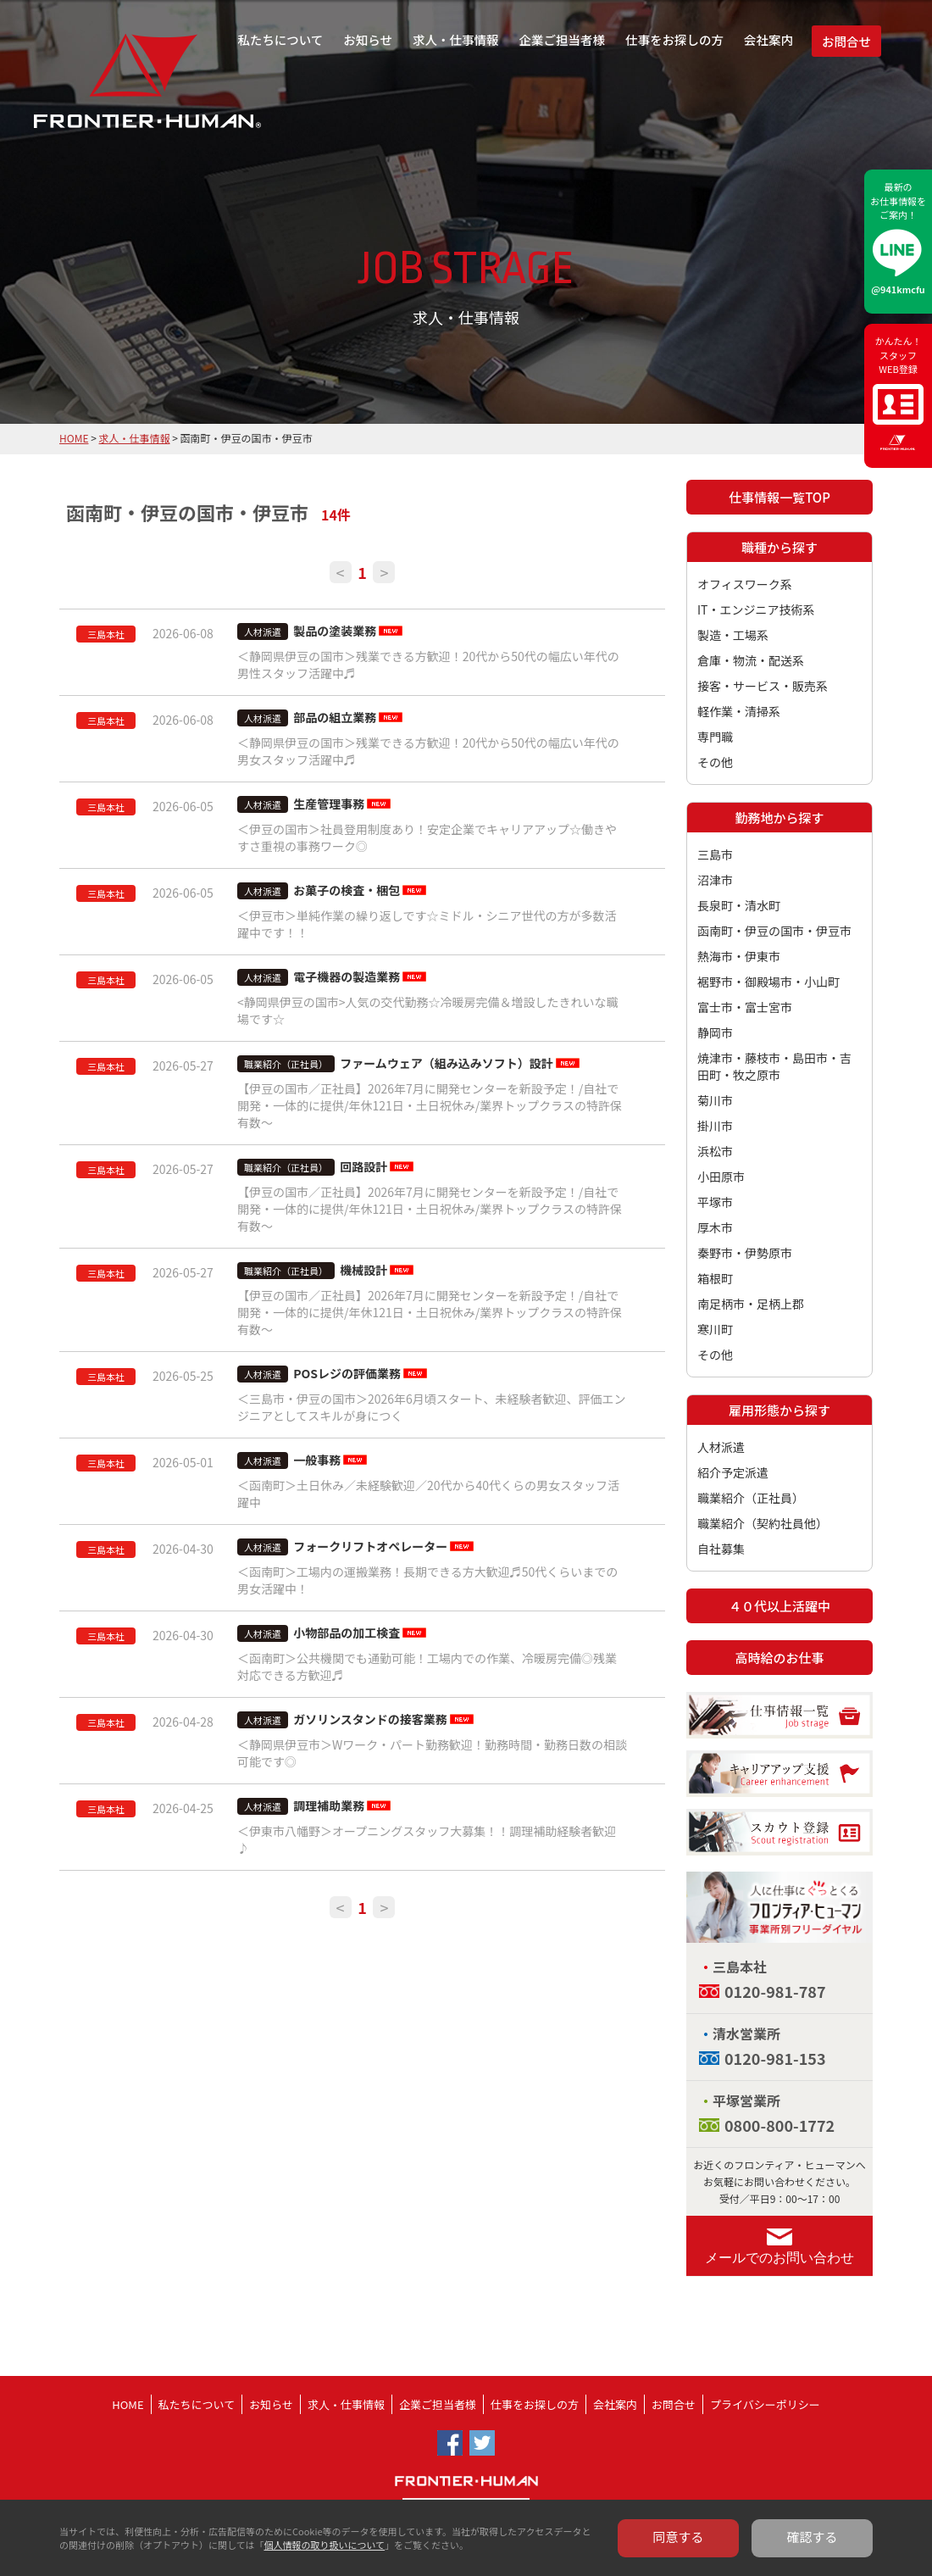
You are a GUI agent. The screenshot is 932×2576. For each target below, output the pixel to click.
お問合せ (846, 41)
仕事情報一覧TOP (779, 497)
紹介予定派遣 (732, 1472)
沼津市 (715, 879)
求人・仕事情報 (456, 39)
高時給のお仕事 (779, 1657)
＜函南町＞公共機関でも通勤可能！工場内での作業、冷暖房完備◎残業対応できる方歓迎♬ (427, 1666)
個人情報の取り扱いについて (324, 2544)
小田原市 (721, 1176)
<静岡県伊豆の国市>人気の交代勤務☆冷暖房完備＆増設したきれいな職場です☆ (428, 1010)
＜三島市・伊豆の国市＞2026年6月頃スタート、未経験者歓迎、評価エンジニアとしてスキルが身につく (431, 1407)
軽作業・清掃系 (738, 711)
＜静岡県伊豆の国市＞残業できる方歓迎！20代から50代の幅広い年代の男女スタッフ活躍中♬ (428, 751)
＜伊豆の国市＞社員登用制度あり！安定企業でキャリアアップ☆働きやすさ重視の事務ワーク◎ (427, 837)
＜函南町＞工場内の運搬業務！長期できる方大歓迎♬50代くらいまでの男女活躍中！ (427, 1580)
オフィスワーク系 (744, 584)
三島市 (715, 854)
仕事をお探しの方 (674, 39)
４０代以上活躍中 (779, 1606)
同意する (678, 2536)
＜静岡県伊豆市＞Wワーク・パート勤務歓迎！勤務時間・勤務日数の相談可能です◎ (432, 1753)
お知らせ (367, 39)
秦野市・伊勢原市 (744, 1252)
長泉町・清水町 (738, 905)
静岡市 (715, 1032)
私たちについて (280, 39)
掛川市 (715, 1125)
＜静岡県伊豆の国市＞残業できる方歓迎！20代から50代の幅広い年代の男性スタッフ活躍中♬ (428, 665)
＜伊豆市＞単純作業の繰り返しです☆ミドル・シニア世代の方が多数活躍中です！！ (427, 924)
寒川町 (715, 1329)
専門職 (715, 736)
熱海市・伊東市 (738, 956)
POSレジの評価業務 (347, 1373)
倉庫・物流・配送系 (750, 660)
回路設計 (363, 1166)
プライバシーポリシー (765, 2404)
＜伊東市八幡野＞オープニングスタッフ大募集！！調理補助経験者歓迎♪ (426, 1839)
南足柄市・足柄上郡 (750, 1303)
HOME (73, 438)
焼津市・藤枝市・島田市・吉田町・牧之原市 (774, 1066)
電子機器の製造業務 (346, 976)
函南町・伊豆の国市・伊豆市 (774, 930)
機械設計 (363, 1269)
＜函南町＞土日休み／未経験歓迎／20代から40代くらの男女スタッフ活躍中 (428, 1494)
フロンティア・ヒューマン (104, 93)
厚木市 (715, 1227)
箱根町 (715, 1278)
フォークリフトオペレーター (370, 1546)
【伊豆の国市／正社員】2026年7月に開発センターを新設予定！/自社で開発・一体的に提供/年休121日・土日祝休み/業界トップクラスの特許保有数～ (429, 1105)
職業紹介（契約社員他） (762, 1523)
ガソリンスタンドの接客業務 (370, 1719)
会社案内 (768, 39)
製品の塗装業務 (334, 630)
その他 (715, 762)
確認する (812, 2536)
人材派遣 (721, 1446)
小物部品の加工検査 (346, 1632)
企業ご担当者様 (562, 39)
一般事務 (317, 1459)
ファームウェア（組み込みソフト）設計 (446, 1062)
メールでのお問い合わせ (779, 2258)
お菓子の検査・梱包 (346, 890)
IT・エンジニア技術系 (756, 609)
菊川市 (715, 1100)
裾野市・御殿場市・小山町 (768, 981)
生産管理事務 (328, 803)
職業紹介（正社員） (750, 1497)
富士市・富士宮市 (744, 1007)
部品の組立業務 (334, 717)
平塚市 (715, 1201)
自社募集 (721, 1548)
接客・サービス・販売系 (762, 685)
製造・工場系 (732, 634)
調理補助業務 (328, 1805)
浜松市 (715, 1151)
